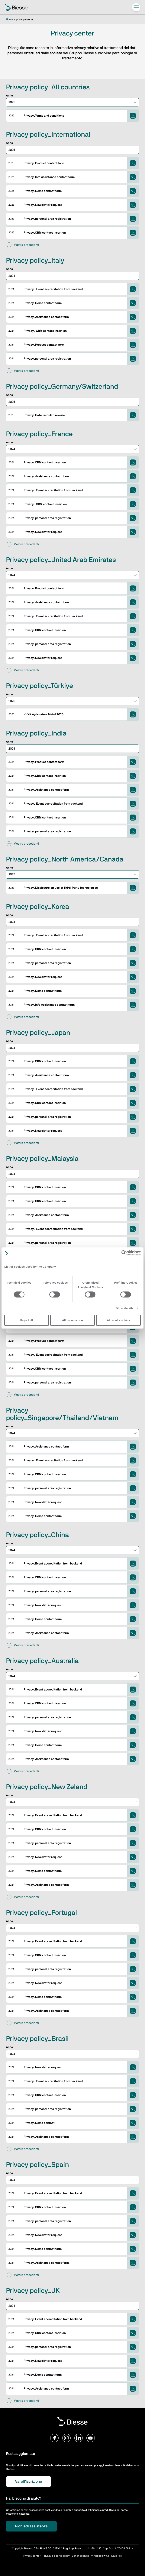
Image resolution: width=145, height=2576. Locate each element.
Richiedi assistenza (31, 2526)
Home (9, 19)
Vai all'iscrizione (28, 2481)
